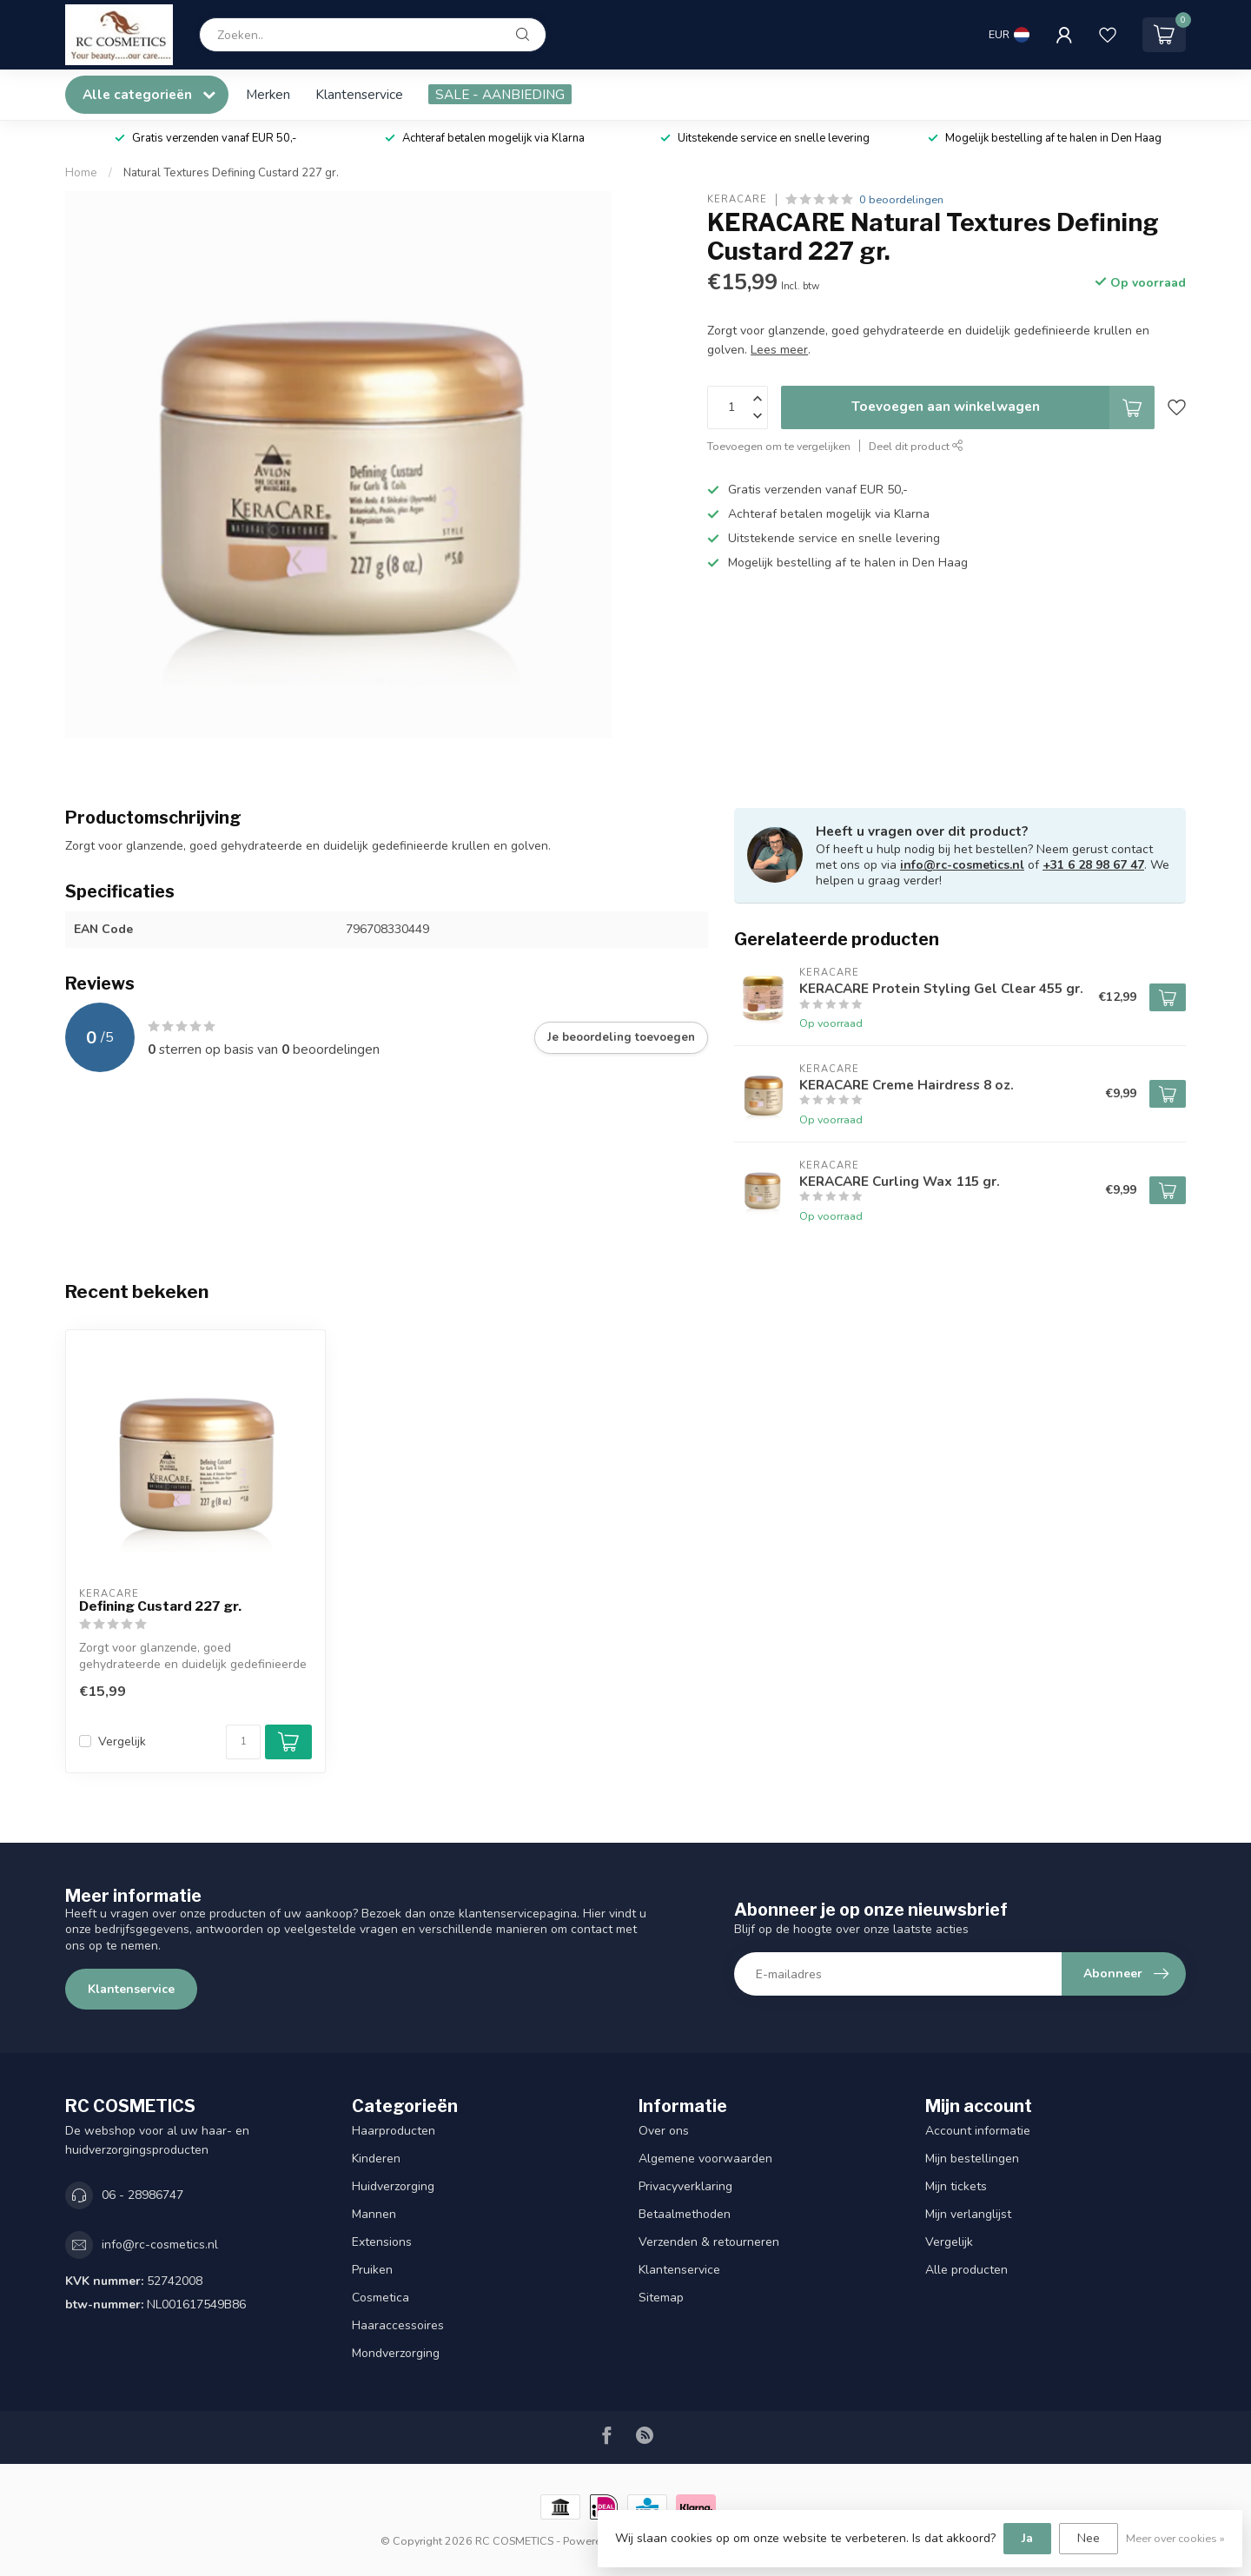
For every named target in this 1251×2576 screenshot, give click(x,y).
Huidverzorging (393, 2186)
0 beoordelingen (901, 199)
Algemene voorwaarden (705, 2158)
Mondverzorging (396, 2353)
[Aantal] (243, 1742)
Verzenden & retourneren (709, 2242)
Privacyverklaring (685, 2186)
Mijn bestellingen (972, 2158)
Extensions (382, 2242)
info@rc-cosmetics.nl (962, 865)
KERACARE (737, 199)
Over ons (664, 2130)
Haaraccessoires (398, 2325)
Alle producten (966, 2269)
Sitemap (661, 2297)
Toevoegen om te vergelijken (779, 446)
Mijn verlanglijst (968, 2214)
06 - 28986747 (142, 2195)
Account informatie (977, 2130)
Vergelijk (122, 1741)
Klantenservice (359, 94)
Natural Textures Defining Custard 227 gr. (231, 173)
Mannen (374, 2214)
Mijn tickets (956, 2186)
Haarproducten (393, 2130)
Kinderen (376, 2158)
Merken (268, 94)
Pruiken (372, 2269)
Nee (1088, 2538)
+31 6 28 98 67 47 (1093, 865)
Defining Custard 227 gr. (160, 1606)
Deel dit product (916, 446)
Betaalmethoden (685, 2214)
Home (81, 173)
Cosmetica (380, 2297)
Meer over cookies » (1175, 2538)
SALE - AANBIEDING (500, 94)
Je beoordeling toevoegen (621, 1037)
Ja (1027, 2538)
